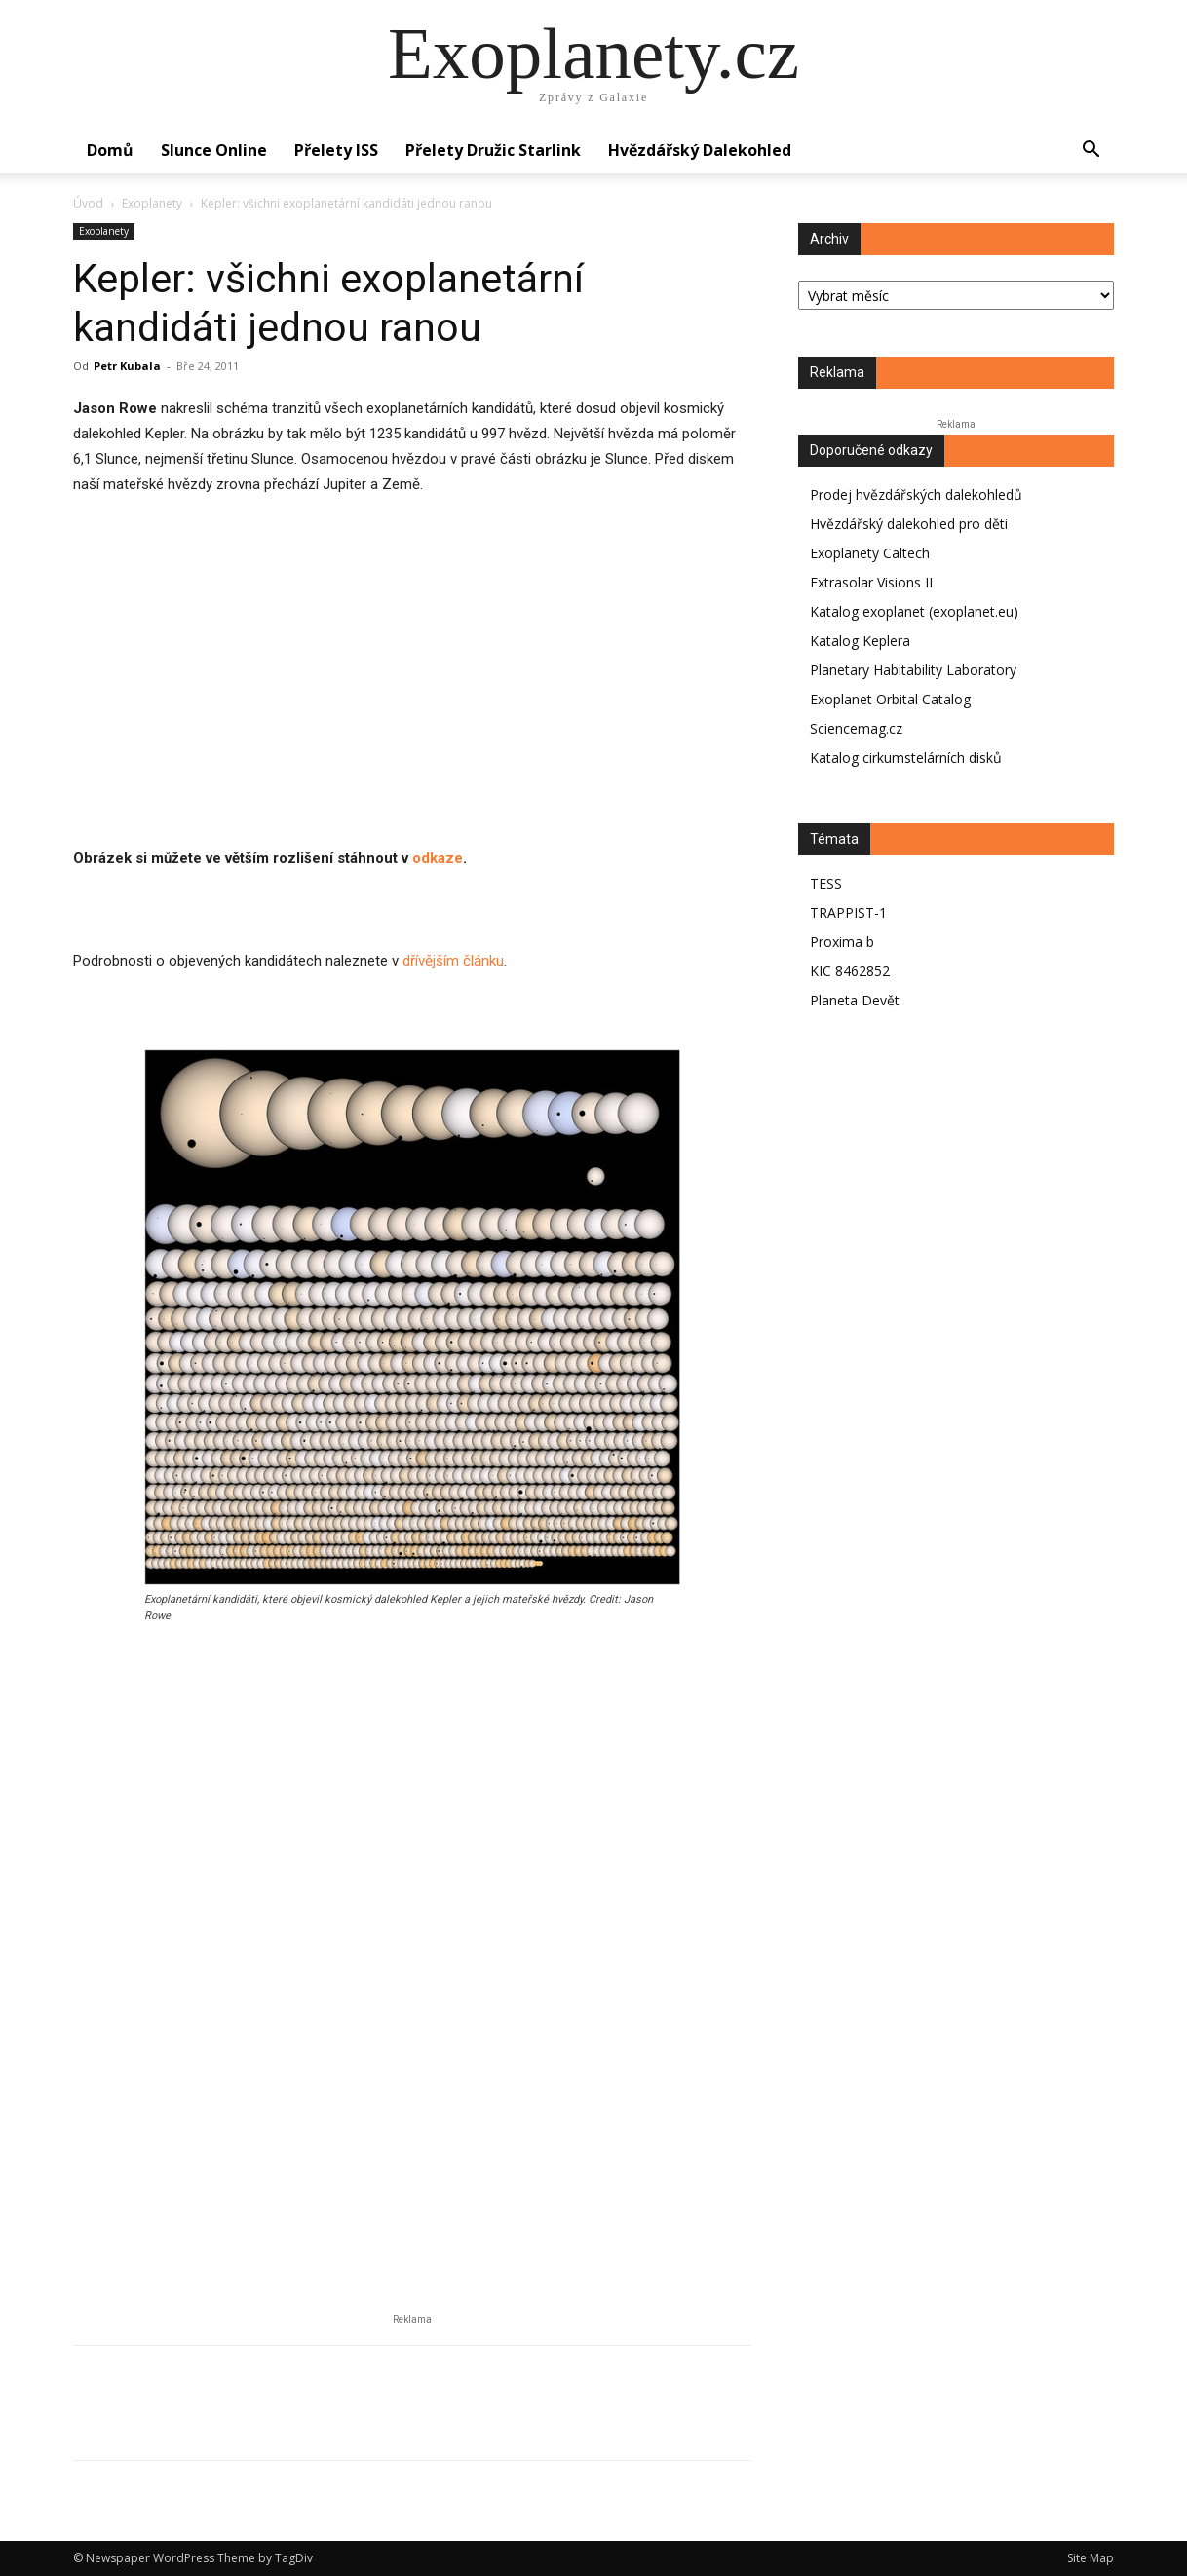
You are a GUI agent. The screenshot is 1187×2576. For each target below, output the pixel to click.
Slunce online (214, 150)
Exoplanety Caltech (870, 553)
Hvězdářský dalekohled (699, 150)
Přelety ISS (336, 150)
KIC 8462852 (850, 971)
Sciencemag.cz (856, 728)
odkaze (437, 858)
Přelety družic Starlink (493, 150)
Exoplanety (152, 203)
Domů (110, 150)
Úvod (88, 203)
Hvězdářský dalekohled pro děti (909, 523)
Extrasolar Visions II (871, 582)
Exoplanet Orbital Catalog (890, 699)
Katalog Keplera (860, 640)
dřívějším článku (453, 960)
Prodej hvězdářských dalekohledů (916, 494)
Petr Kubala (127, 366)
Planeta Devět (855, 1000)
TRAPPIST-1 (848, 912)
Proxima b (842, 941)
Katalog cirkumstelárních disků (906, 757)
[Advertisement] (412, 709)
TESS (826, 883)
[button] (1090, 151)
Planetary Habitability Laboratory (913, 670)
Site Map (1090, 2558)
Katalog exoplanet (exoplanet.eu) (914, 611)
